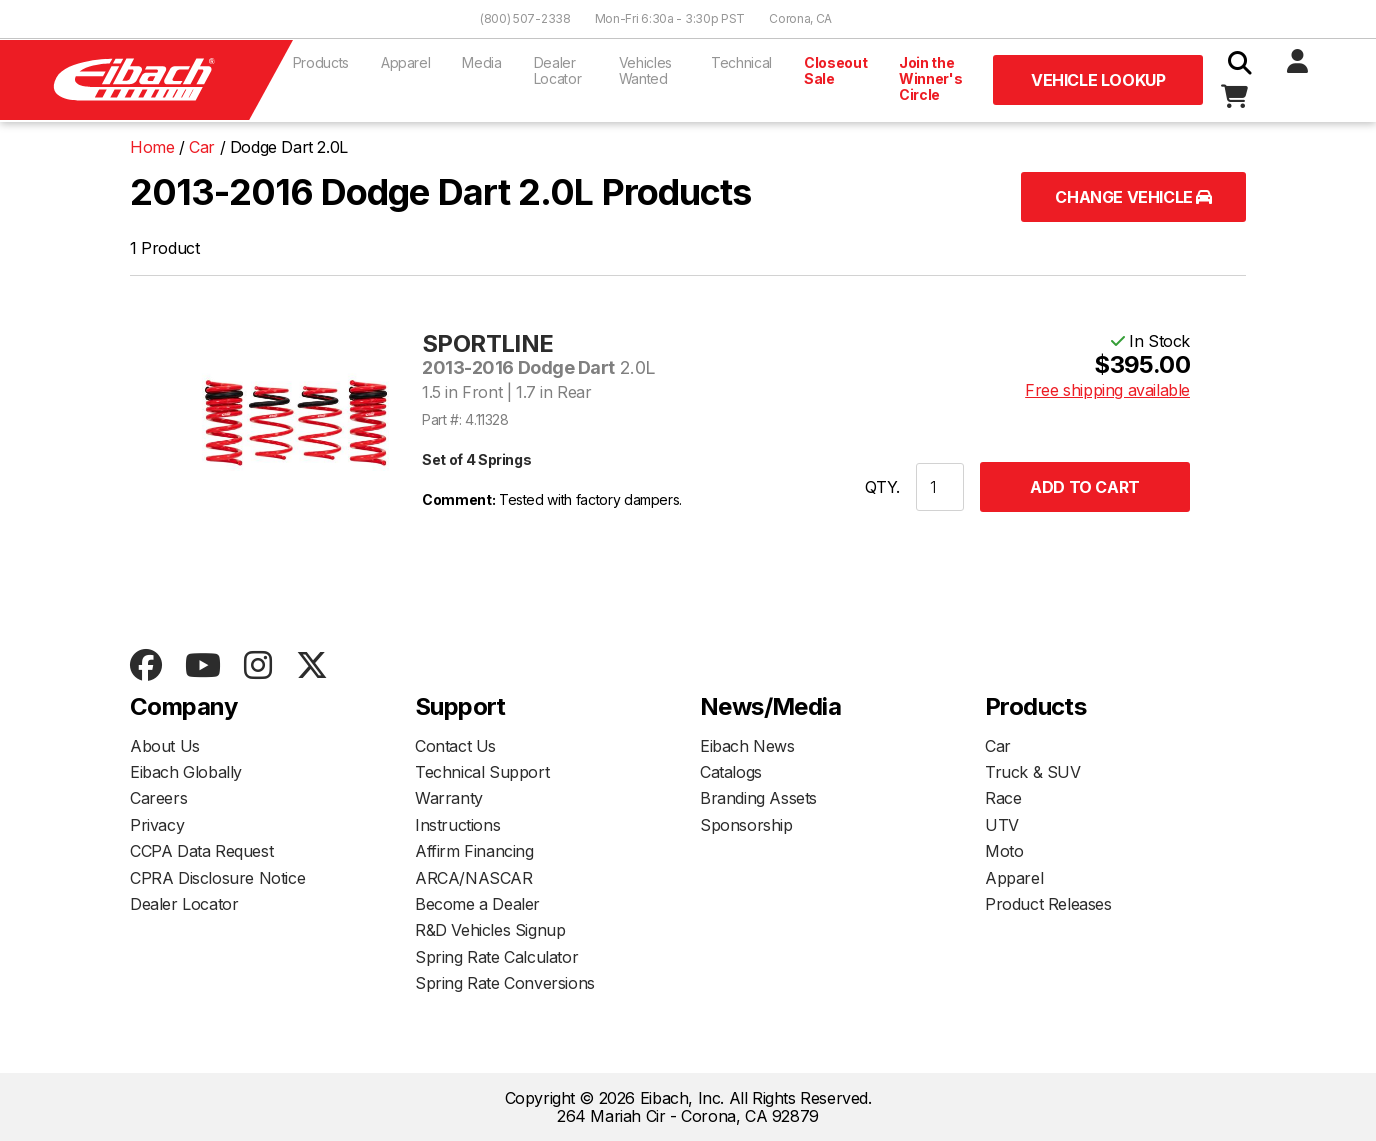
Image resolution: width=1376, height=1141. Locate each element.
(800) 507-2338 (525, 18)
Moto (1004, 851)
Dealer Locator (558, 70)
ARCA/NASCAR (474, 878)
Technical (741, 62)
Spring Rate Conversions (505, 983)
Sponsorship (746, 825)
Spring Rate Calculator (496, 957)
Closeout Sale (835, 70)
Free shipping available (1107, 390)
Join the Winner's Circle (930, 78)
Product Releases (1048, 904)
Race (1003, 798)
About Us (165, 746)
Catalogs (731, 772)
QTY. (882, 487)
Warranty (449, 798)
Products (321, 62)
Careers (158, 798)
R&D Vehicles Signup (490, 930)
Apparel (406, 62)
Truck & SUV (1033, 772)
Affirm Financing (474, 851)
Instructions (457, 825)
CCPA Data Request (201, 851)
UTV (1002, 825)
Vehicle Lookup (1098, 80)
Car (998, 746)
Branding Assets (758, 798)
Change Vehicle (1133, 197)
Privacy (157, 825)
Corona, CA (800, 18)
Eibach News (747, 746)
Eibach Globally (186, 772)
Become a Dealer (477, 904)
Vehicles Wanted (645, 70)
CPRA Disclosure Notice (217, 878)
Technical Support (482, 772)
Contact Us (455, 746)
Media (481, 62)
